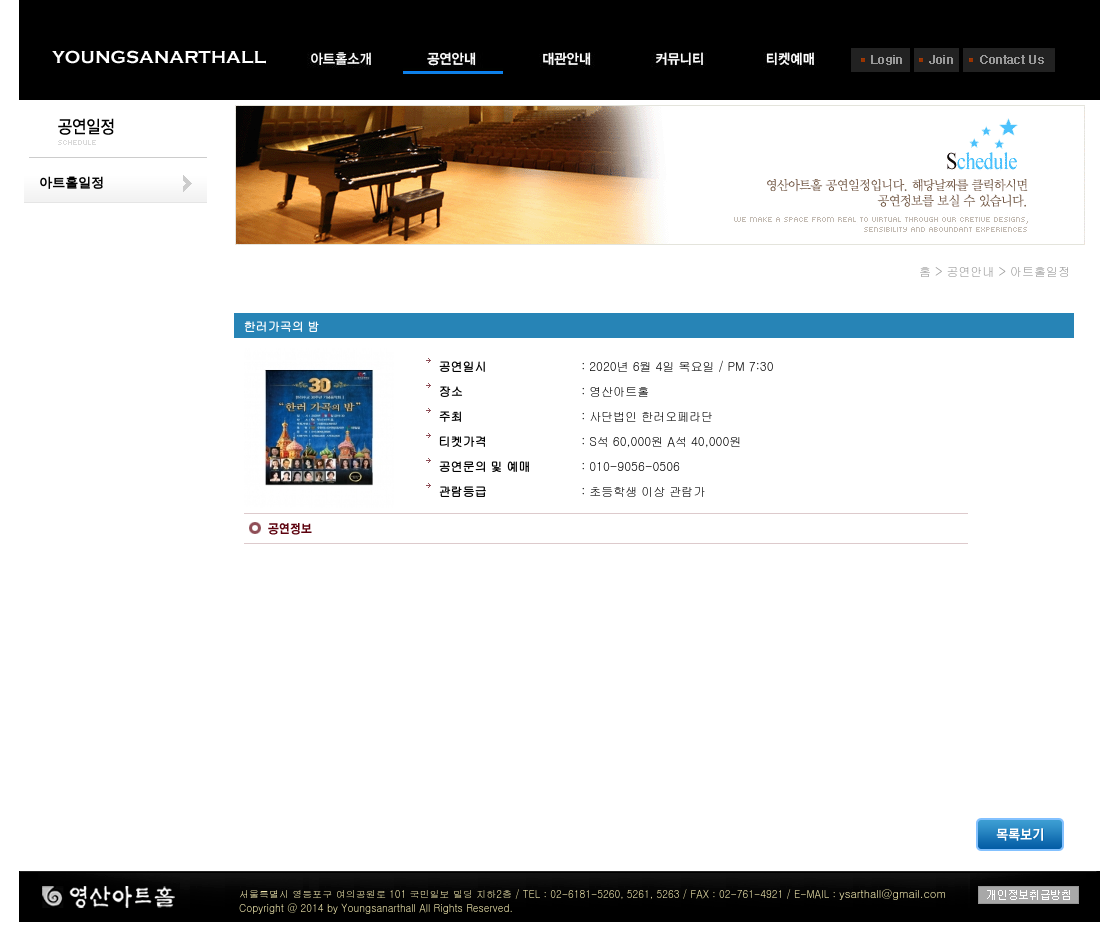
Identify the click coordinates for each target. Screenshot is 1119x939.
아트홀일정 (71, 182)
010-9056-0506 (634, 465)
